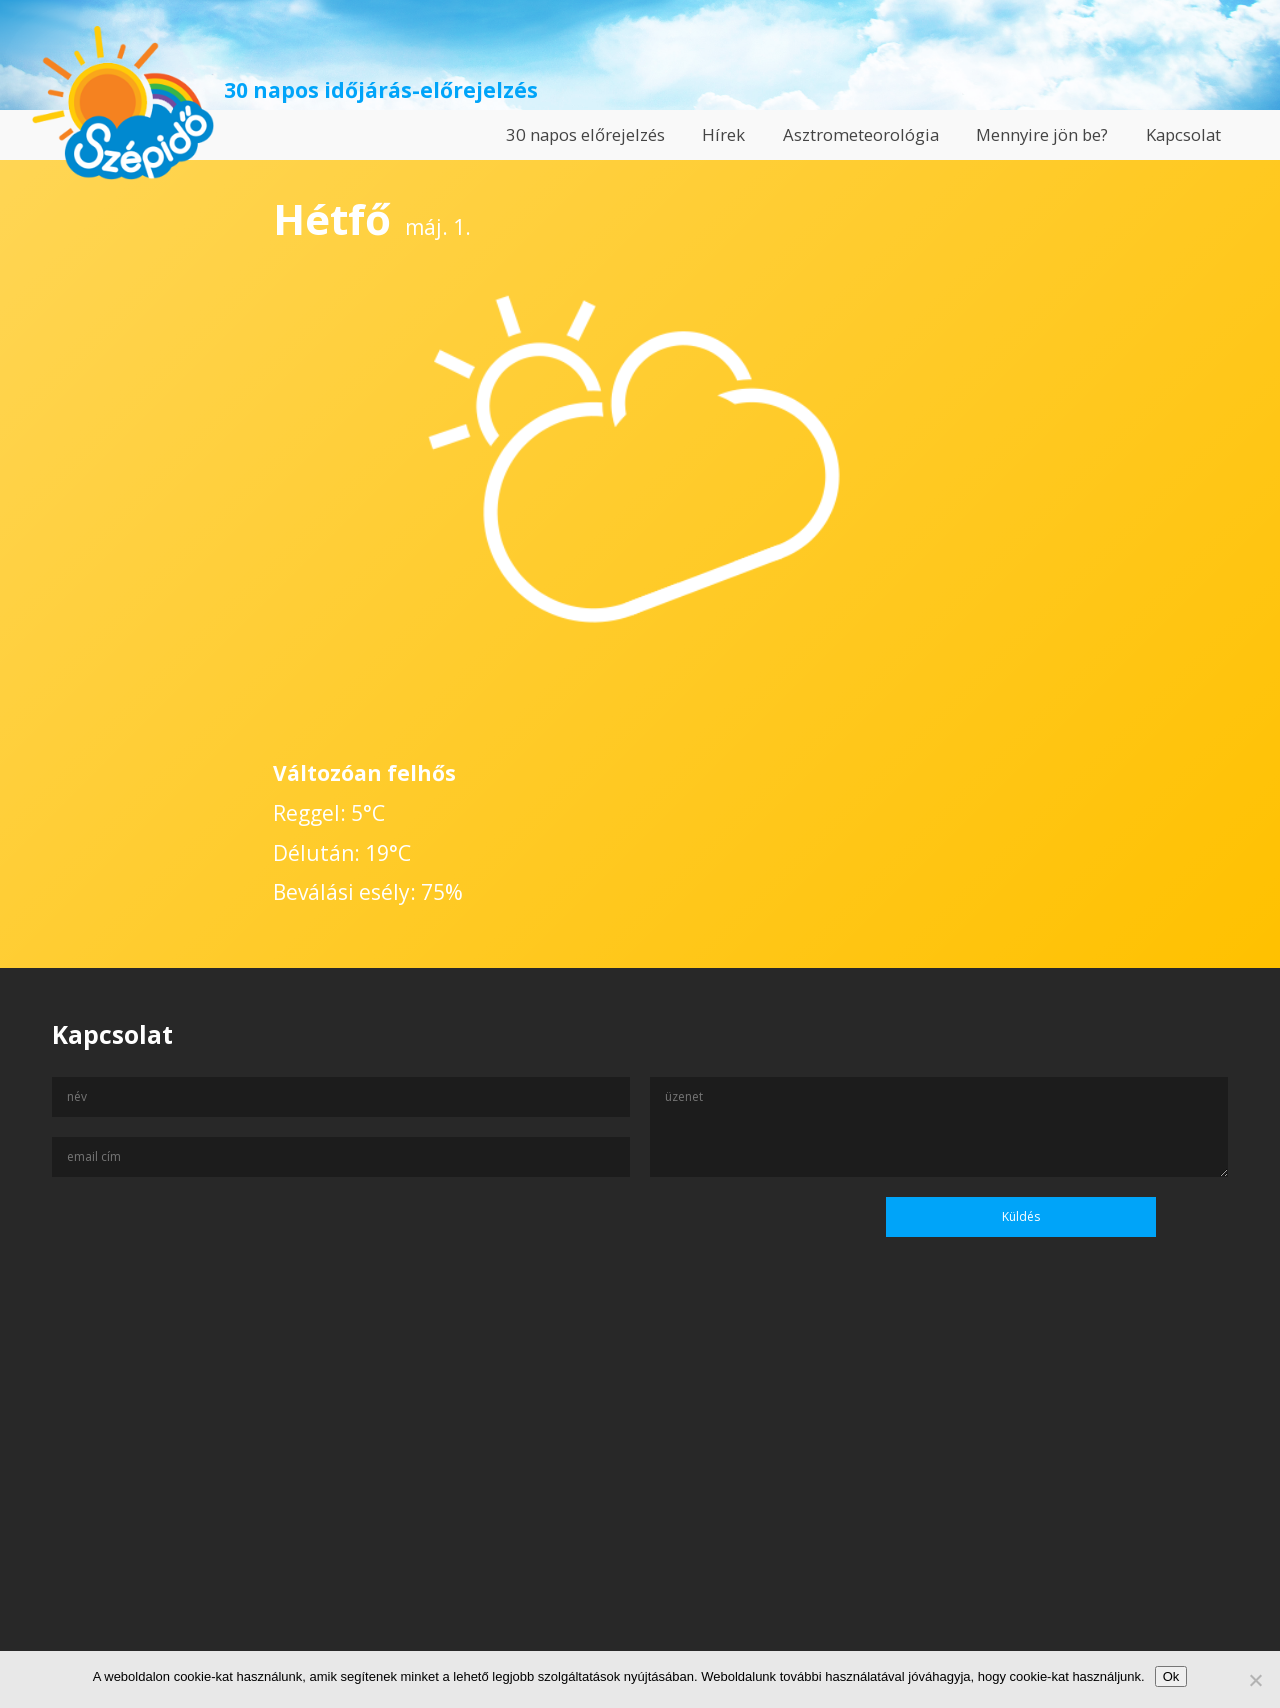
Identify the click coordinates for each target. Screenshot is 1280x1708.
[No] (1255, 1680)
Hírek (723, 134)
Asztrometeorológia (861, 134)
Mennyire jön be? (1042, 134)
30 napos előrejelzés (585, 134)
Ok (1171, 1676)
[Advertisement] (640, 1515)
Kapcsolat (1183, 134)
